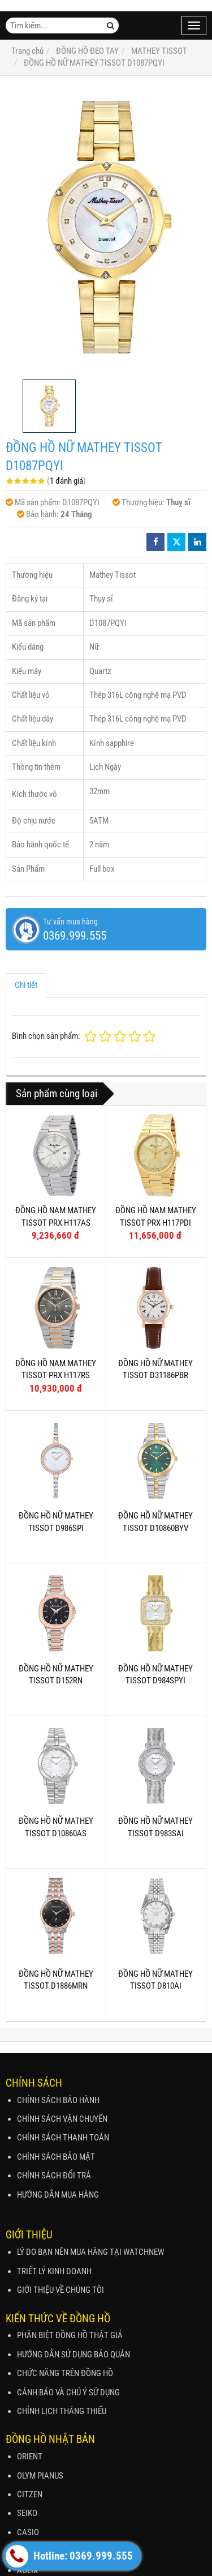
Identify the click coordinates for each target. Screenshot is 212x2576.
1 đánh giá (66, 481)
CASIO (28, 2532)
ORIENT (29, 2456)
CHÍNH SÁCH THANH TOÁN (63, 2138)
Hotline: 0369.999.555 (69, 2556)
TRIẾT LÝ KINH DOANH (54, 2271)
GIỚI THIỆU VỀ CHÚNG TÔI (60, 2290)
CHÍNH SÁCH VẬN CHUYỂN (62, 2119)
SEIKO (27, 2513)
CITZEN (29, 2494)
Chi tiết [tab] (26, 985)
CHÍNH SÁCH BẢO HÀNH (58, 2100)
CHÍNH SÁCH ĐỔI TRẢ (54, 2175)
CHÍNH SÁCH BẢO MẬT (56, 2157)
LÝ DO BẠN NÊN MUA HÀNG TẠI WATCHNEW (90, 2252)
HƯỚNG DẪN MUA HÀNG (58, 2195)
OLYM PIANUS (40, 2476)
